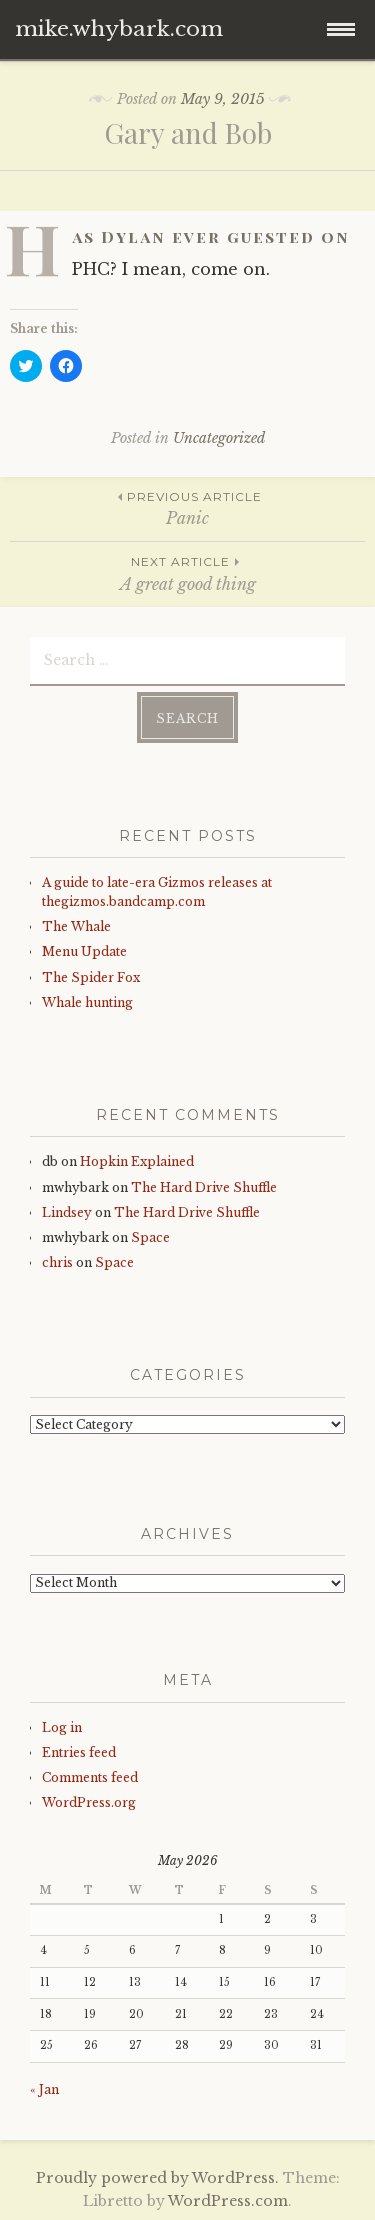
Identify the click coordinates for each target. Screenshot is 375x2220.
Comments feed (90, 1777)
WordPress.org (89, 1802)
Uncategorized (219, 438)
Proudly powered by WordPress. (157, 2178)
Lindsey (67, 1212)
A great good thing (187, 572)
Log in (62, 1727)
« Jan (44, 2089)
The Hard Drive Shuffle (204, 1187)
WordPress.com (228, 2201)
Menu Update (84, 951)
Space (150, 1237)
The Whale (76, 926)
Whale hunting (87, 1002)
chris (57, 1262)
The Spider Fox (91, 977)
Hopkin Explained (137, 1161)
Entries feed (79, 1752)
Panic (187, 507)
